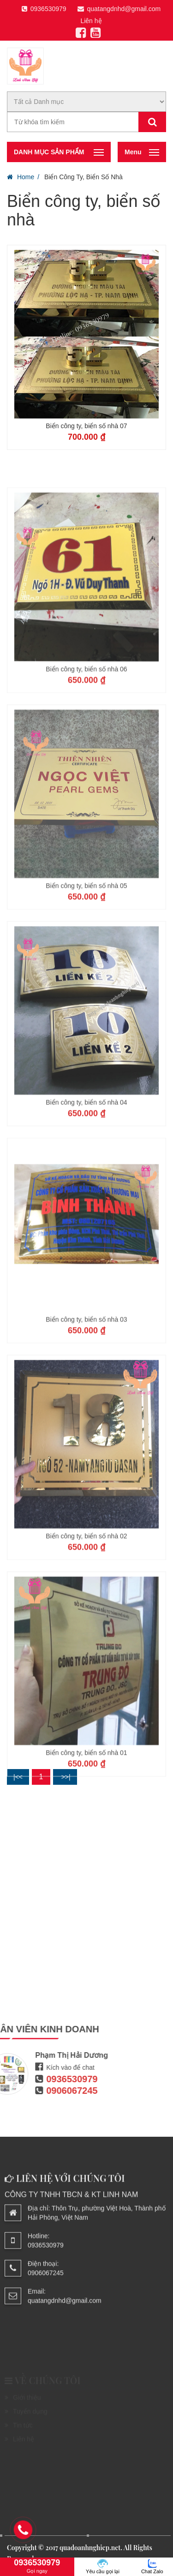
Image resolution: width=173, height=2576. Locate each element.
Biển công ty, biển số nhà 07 (86, 426)
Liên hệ (90, 20)
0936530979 (44, 8)
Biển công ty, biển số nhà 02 (86, 1616)
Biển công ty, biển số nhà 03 (86, 1400)
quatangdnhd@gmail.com (119, 8)
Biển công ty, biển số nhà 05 (86, 966)
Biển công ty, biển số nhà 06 (86, 749)
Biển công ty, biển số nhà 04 (86, 1183)
